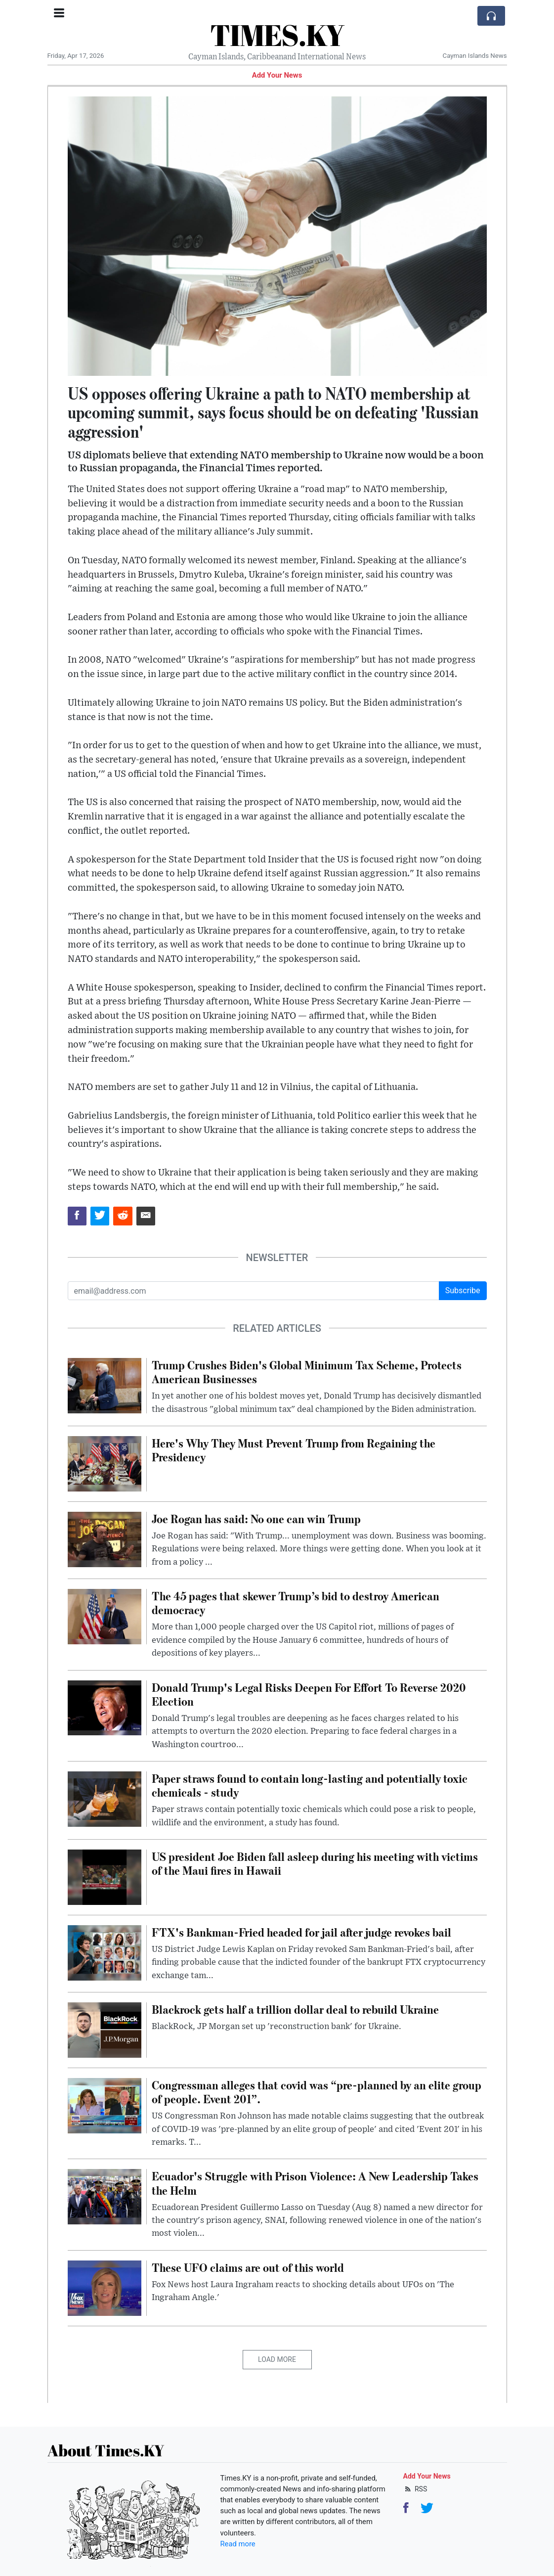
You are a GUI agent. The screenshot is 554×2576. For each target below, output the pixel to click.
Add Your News (277, 75)
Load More (277, 2359)
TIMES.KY (277, 34)
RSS (415, 2489)
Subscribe (462, 1290)
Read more (238, 2543)
